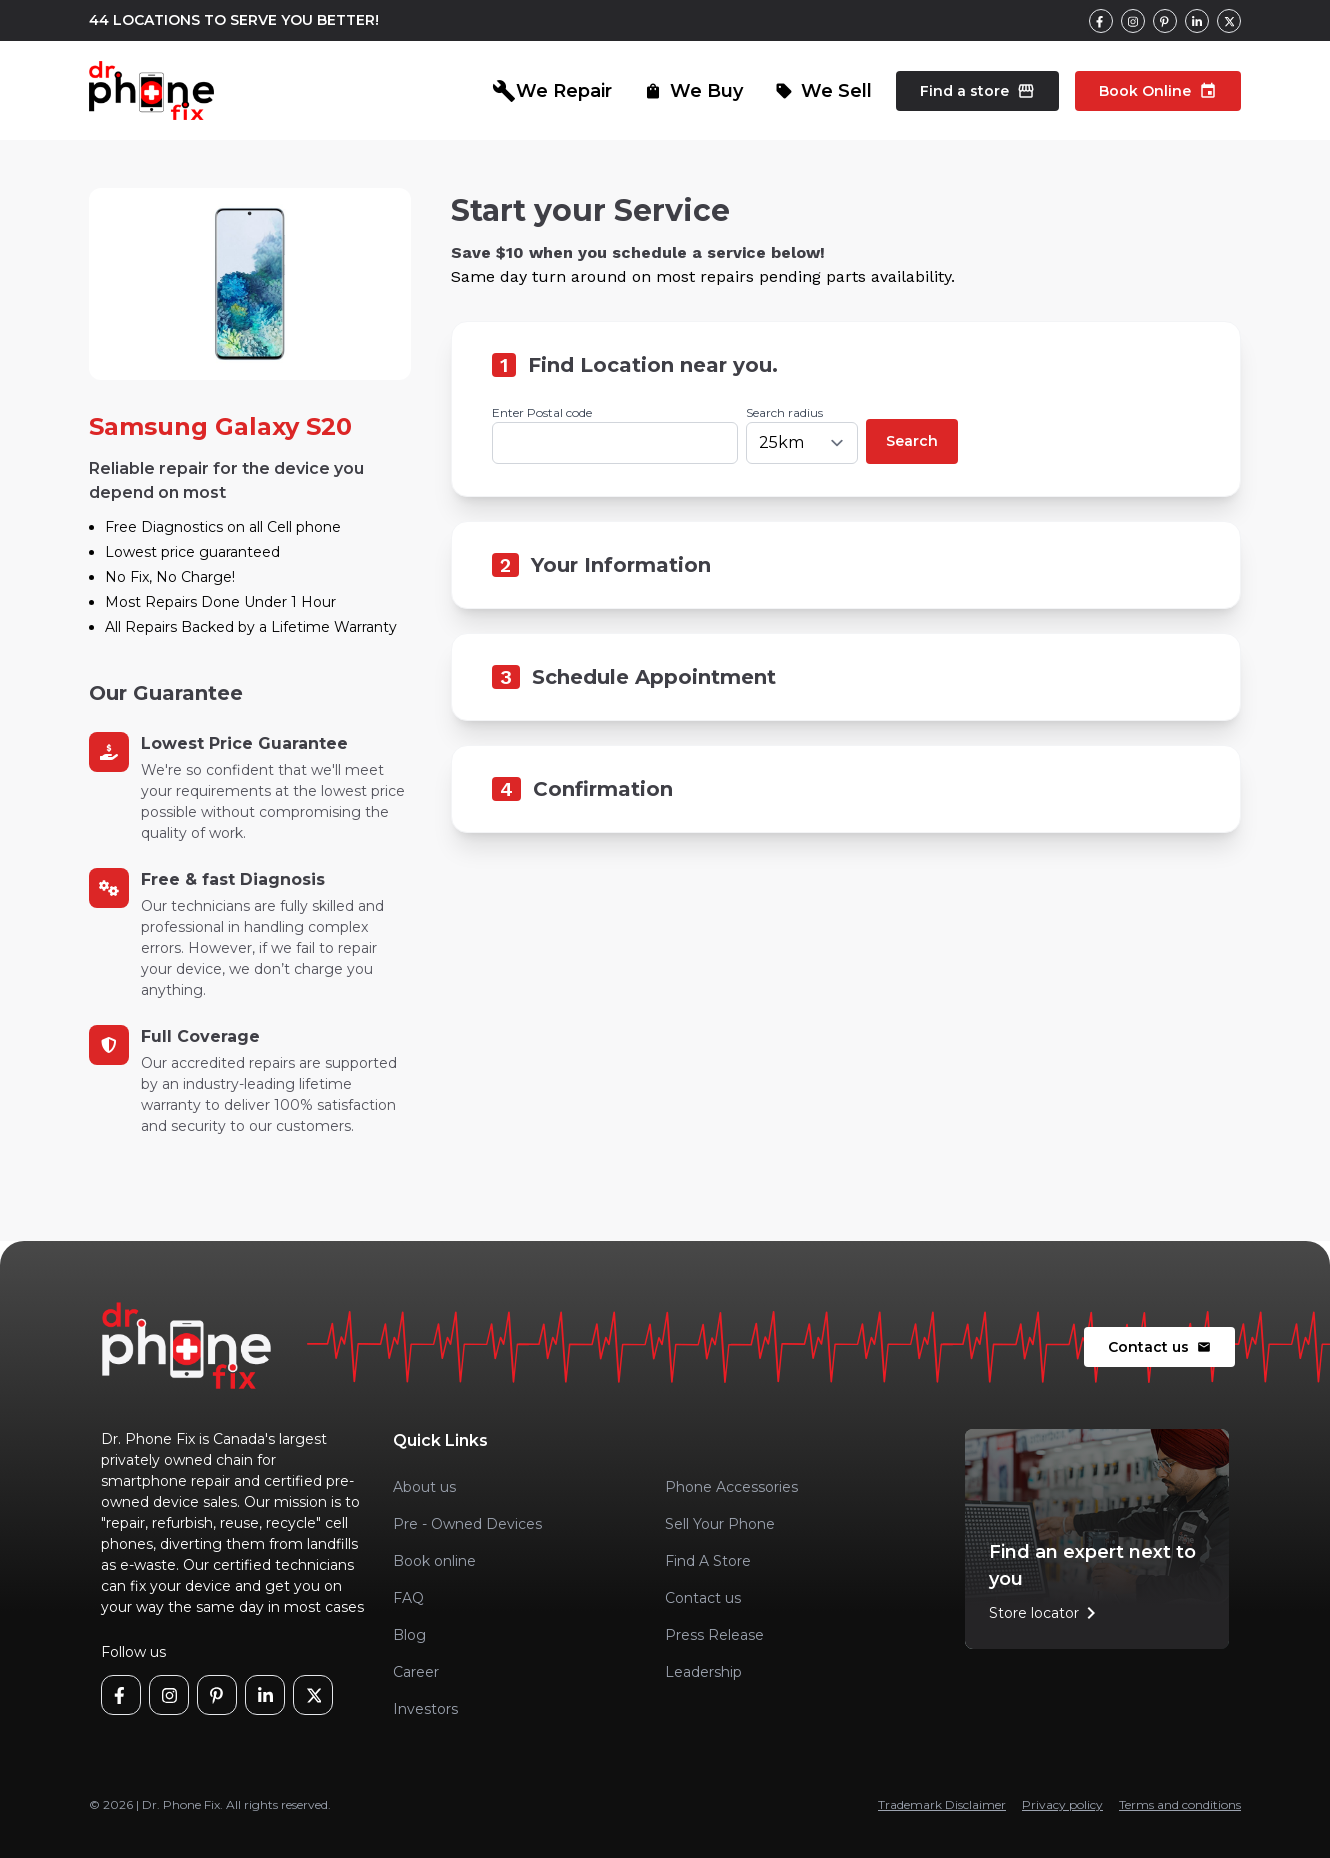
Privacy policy (1062, 1804)
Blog (409, 1635)
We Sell (823, 91)
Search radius (784, 412)
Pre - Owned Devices (467, 1524)
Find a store (977, 91)
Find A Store (708, 1561)
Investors (425, 1709)
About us (424, 1487)
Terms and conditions (1180, 1804)
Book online (434, 1561)
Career (416, 1672)
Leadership (703, 1672)
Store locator (1046, 1613)
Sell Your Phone (720, 1524)
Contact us (1159, 1347)
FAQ (408, 1598)
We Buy (693, 91)
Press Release (714, 1635)
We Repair (552, 91)
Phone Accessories (731, 1487)
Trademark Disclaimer (942, 1804)
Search (912, 441)
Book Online (1158, 91)
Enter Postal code (542, 412)
